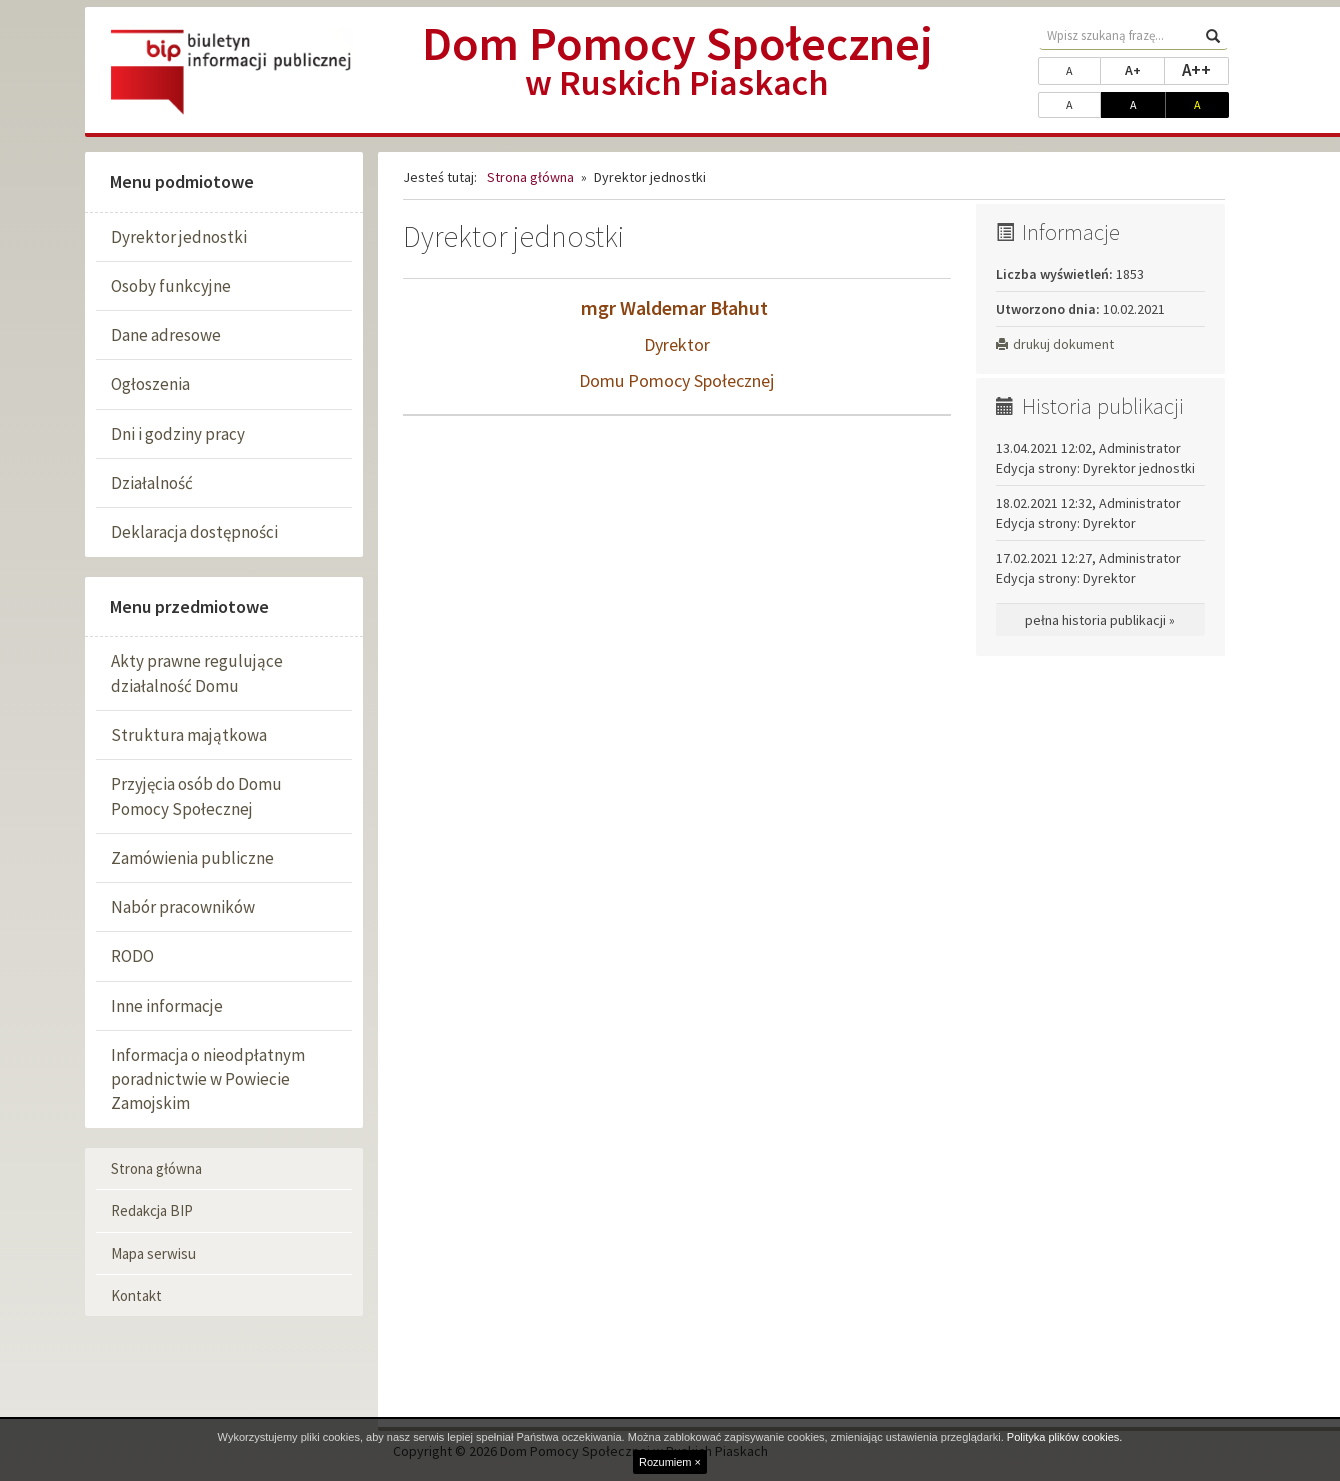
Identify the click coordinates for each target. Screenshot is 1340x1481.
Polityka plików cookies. (1065, 1437)
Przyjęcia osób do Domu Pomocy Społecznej (196, 796)
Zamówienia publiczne (192, 858)
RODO (132, 956)
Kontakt (136, 1295)
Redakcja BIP (152, 1210)
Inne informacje (167, 1006)
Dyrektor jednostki (179, 237)
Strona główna (156, 1168)
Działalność (152, 483)
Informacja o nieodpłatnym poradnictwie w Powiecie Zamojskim (208, 1079)
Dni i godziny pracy (178, 434)
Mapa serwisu (153, 1253)
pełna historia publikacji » (1100, 620)
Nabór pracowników (183, 907)
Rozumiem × (670, 1462)
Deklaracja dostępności (194, 532)
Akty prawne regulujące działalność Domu (197, 673)
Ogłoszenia (150, 384)
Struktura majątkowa (189, 735)
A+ (1145, 69)
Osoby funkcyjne (171, 286)
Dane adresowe (166, 335)
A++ (1205, 69)
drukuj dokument (1055, 344)
